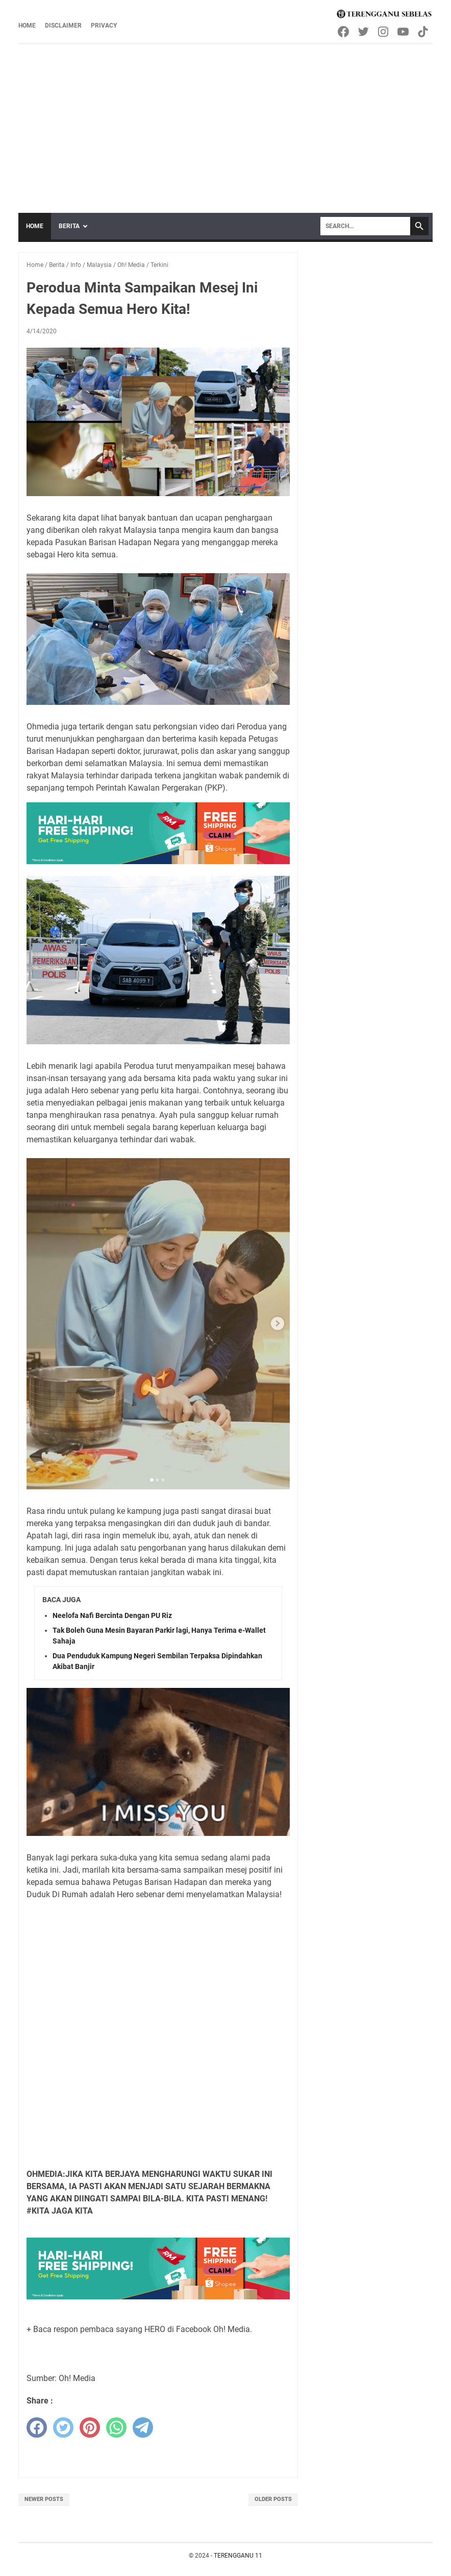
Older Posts (273, 2499)
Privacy (104, 25)
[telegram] (143, 2427)
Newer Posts (43, 2499)
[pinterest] (90, 2427)
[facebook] (37, 2427)
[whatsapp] (116, 2427)
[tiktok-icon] (424, 31)
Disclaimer (63, 25)
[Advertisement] (225, 121)
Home (27, 25)
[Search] (365, 226)
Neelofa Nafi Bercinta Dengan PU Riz (112, 1615)
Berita (69, 226)
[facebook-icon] (344, 31)
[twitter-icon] (364, 31)
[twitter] (63, 2427)
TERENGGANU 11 (238, 2555)
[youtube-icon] (404, 31)
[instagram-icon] (384, 31)
